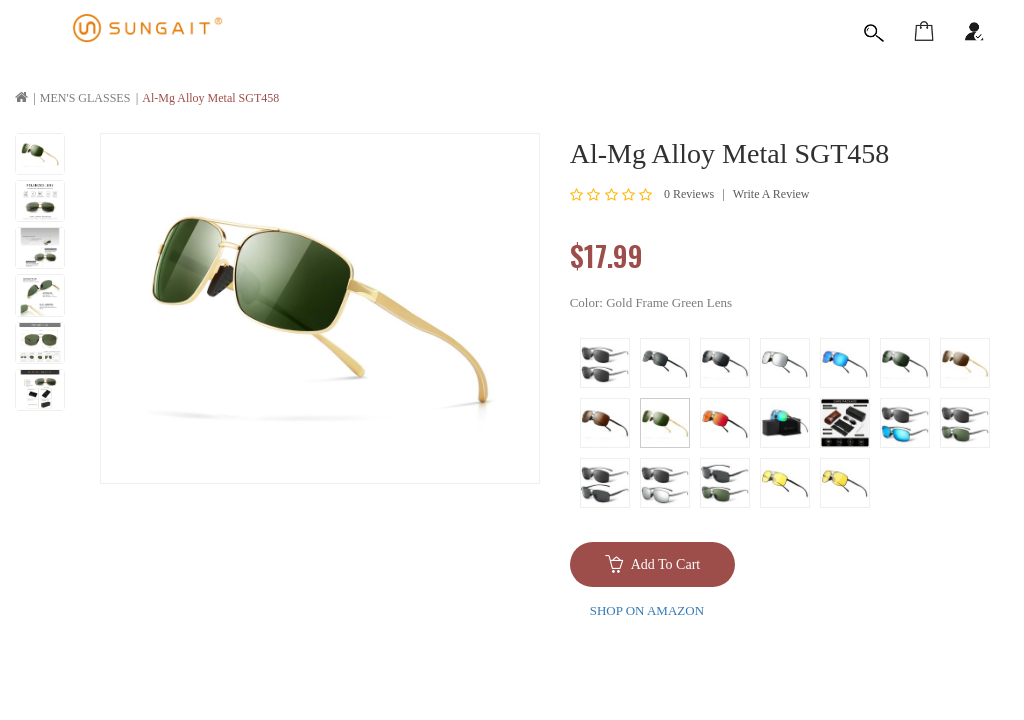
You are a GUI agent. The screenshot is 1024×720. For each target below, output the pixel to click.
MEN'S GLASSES (85, 98)
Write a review (771, 194)
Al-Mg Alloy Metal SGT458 (210, 98)
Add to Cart (666, 564)
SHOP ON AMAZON (647, 610)
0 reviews (689, 194)
